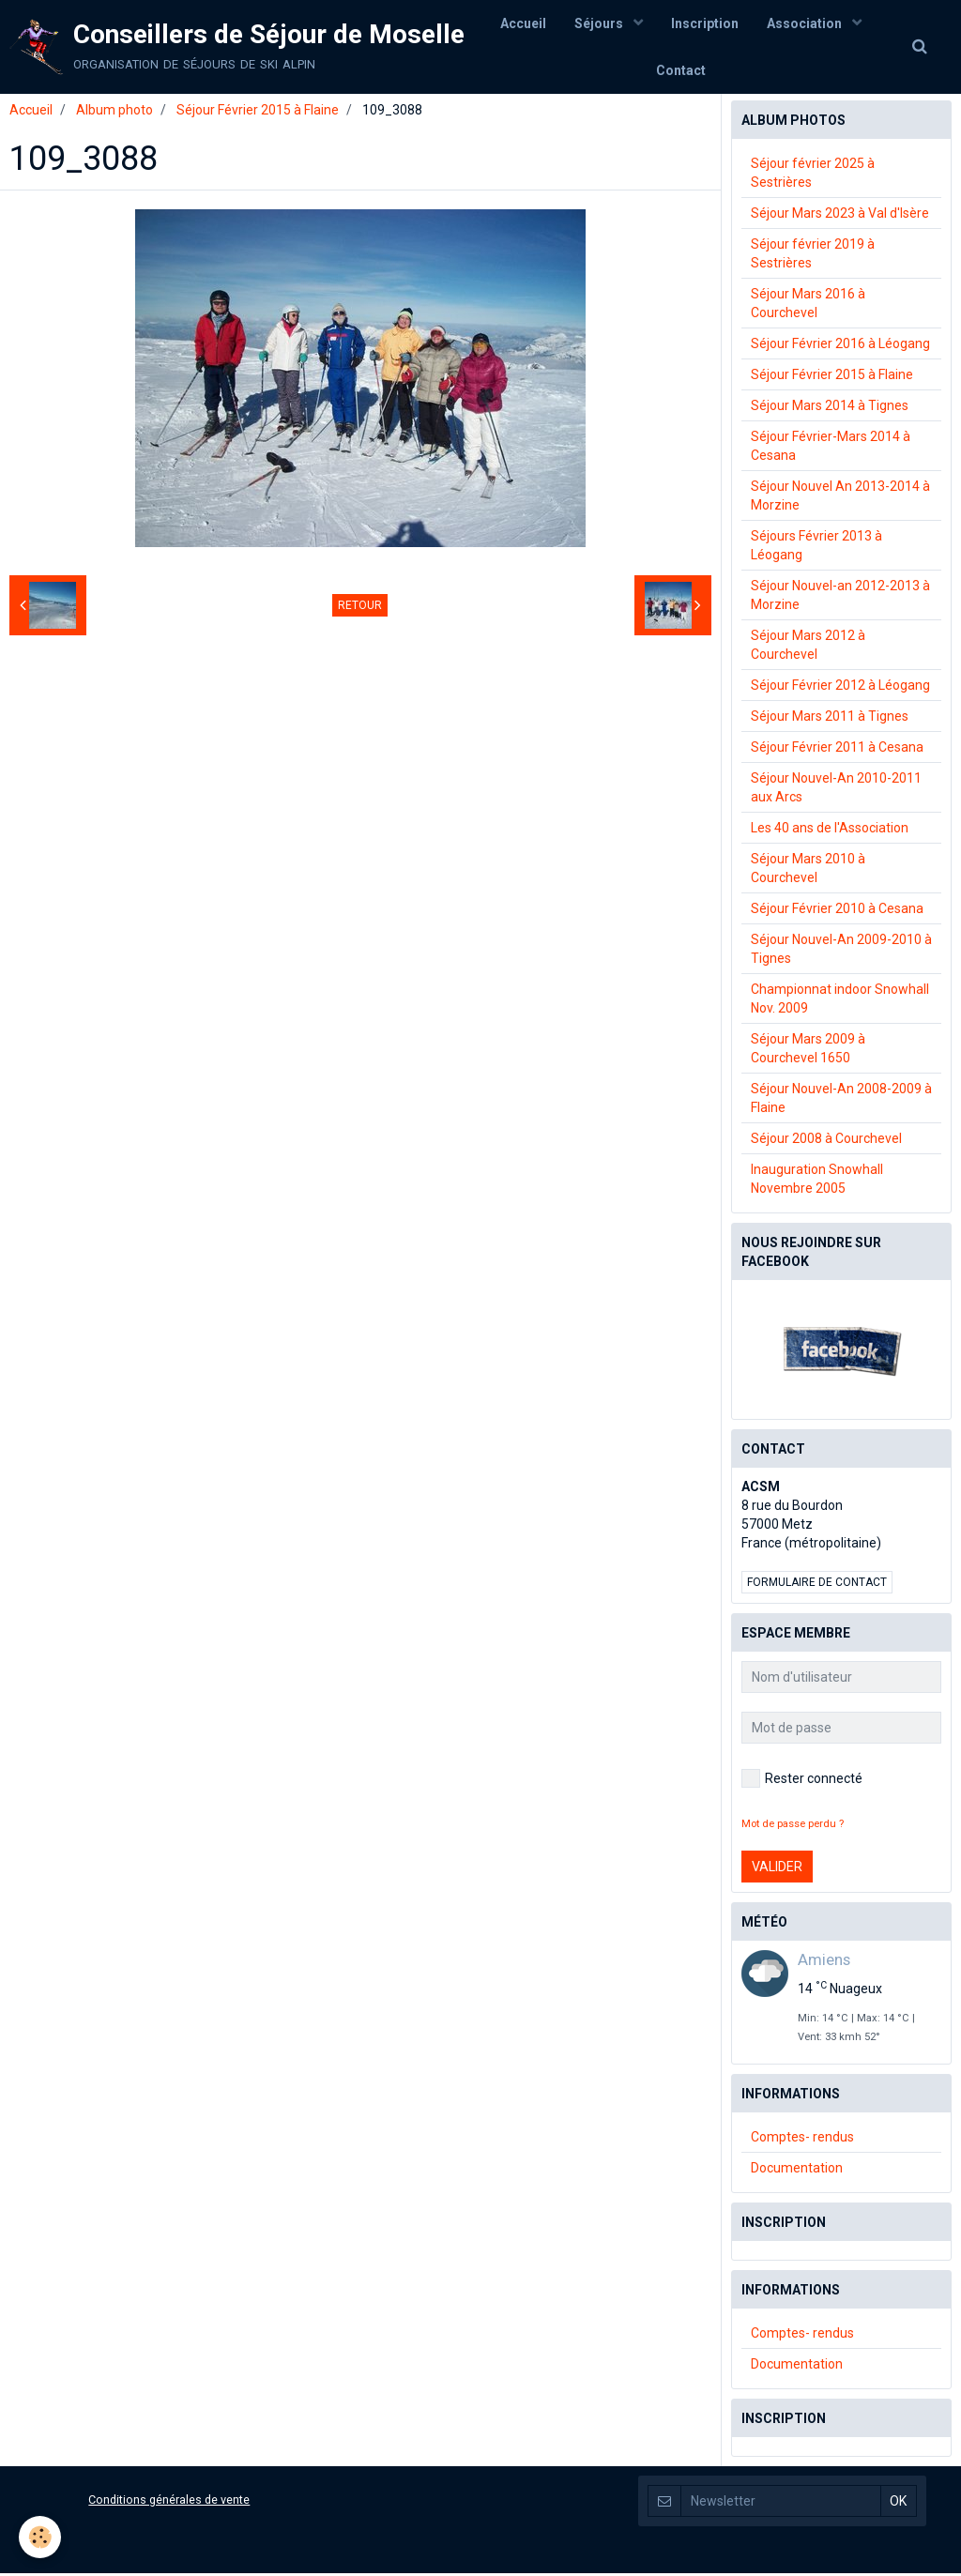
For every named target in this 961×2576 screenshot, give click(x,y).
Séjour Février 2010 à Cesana (837, 911)
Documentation (797, 2170)
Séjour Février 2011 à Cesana (837, 749)
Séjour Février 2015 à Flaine (257, 112)
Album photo (114, 112)
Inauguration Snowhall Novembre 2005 (817, 1181)
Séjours (600, 23)
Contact (681, 70)
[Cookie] (40, 2537)
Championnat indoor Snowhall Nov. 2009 (840, 1001)
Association (806, 23)
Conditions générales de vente (169, 2502)
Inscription (705, 23)
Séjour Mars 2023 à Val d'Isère (840, 215)
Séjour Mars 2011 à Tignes (829, 718)
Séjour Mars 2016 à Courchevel (808, 306)
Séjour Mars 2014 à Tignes (829, 408)
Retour (360, 608)
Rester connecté (801, 1781)
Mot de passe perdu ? (792, 1827)
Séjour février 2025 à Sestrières (813, 175)
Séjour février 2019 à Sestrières (813, 256)
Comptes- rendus (802, 2139)
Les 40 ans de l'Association (829, 830)
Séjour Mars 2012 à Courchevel (808, 647)
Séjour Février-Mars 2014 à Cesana (830, 448)
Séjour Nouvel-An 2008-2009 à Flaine (841, 1101)
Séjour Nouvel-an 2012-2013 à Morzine (840, 598)
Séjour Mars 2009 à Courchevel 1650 (808, 1051)
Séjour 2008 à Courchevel (826, 1141)
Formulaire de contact (817, 1585)
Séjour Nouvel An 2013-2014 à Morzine (840, 498)
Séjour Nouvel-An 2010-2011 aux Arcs (836, 790)
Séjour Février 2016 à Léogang (840, 346)
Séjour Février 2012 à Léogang (840, 687)
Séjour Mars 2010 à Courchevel (808, 871)
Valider (777, 1869)
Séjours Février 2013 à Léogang (816, 548)
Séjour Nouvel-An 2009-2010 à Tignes (841, 951)
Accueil (523, 23)
